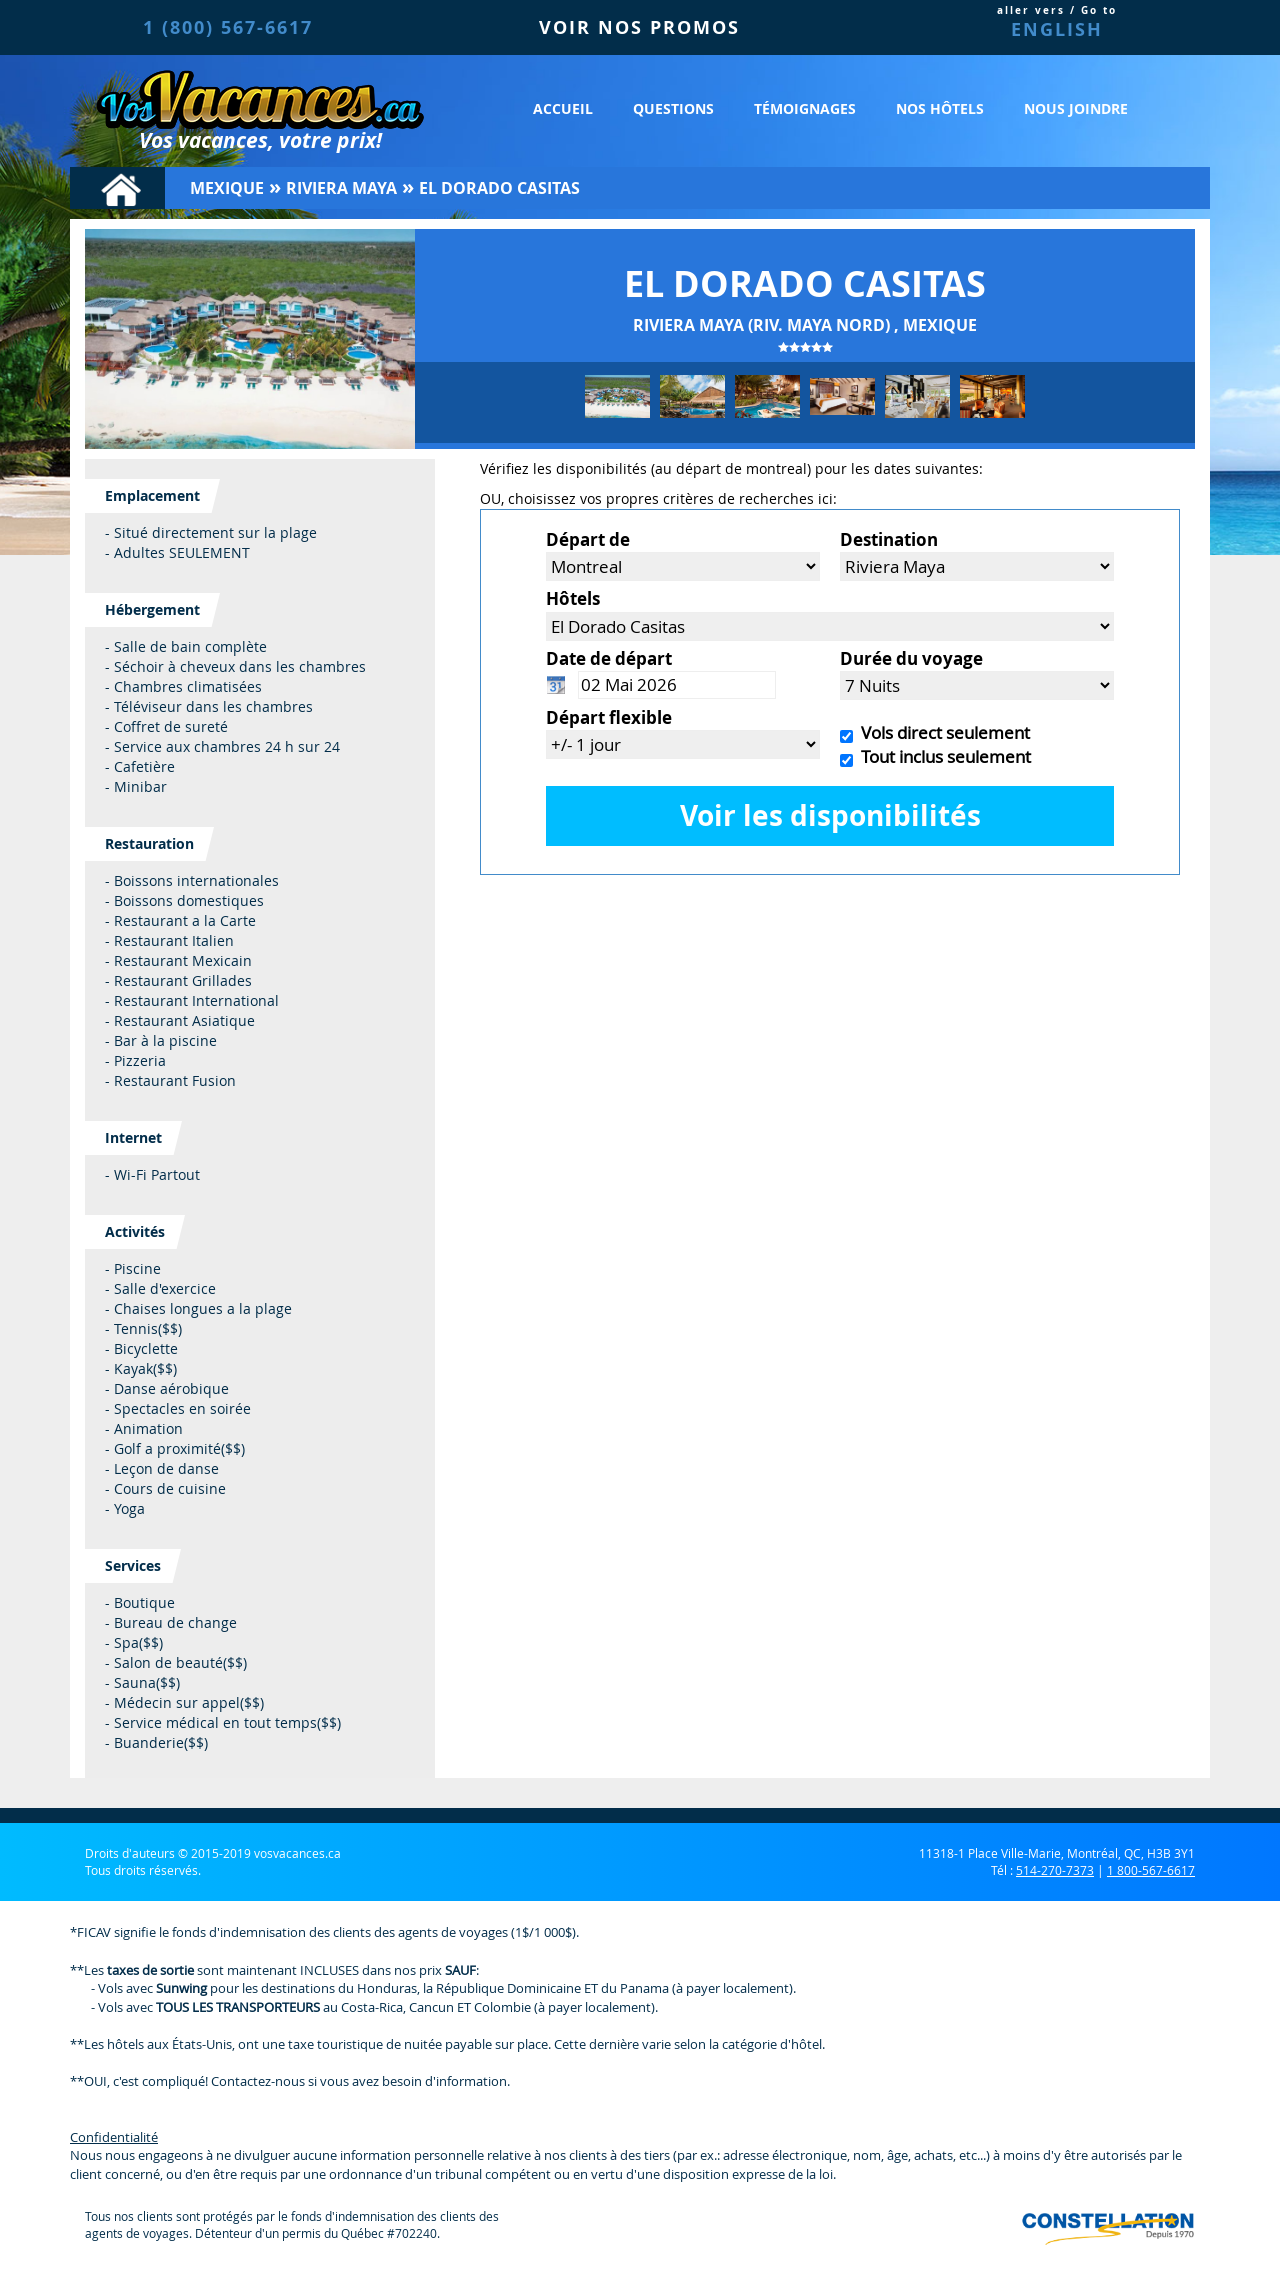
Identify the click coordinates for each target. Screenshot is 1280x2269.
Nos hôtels (940, 108)
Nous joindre (1076, 108)
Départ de (588, 539)
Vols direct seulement (941, 732)
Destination (889, 539)
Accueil (563, 108)
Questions (673, 108)
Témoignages (805, 108)
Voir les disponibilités (830, 815)
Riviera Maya (341, 188)
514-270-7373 (1055, 1870)
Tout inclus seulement (942, 756)
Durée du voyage (911, 658)
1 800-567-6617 (1151, 1870)
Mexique (227, 188)
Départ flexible (609, 717)
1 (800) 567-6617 (228, 27)
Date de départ (609, 658)
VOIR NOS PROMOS (639, 27)
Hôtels (573, 598)
